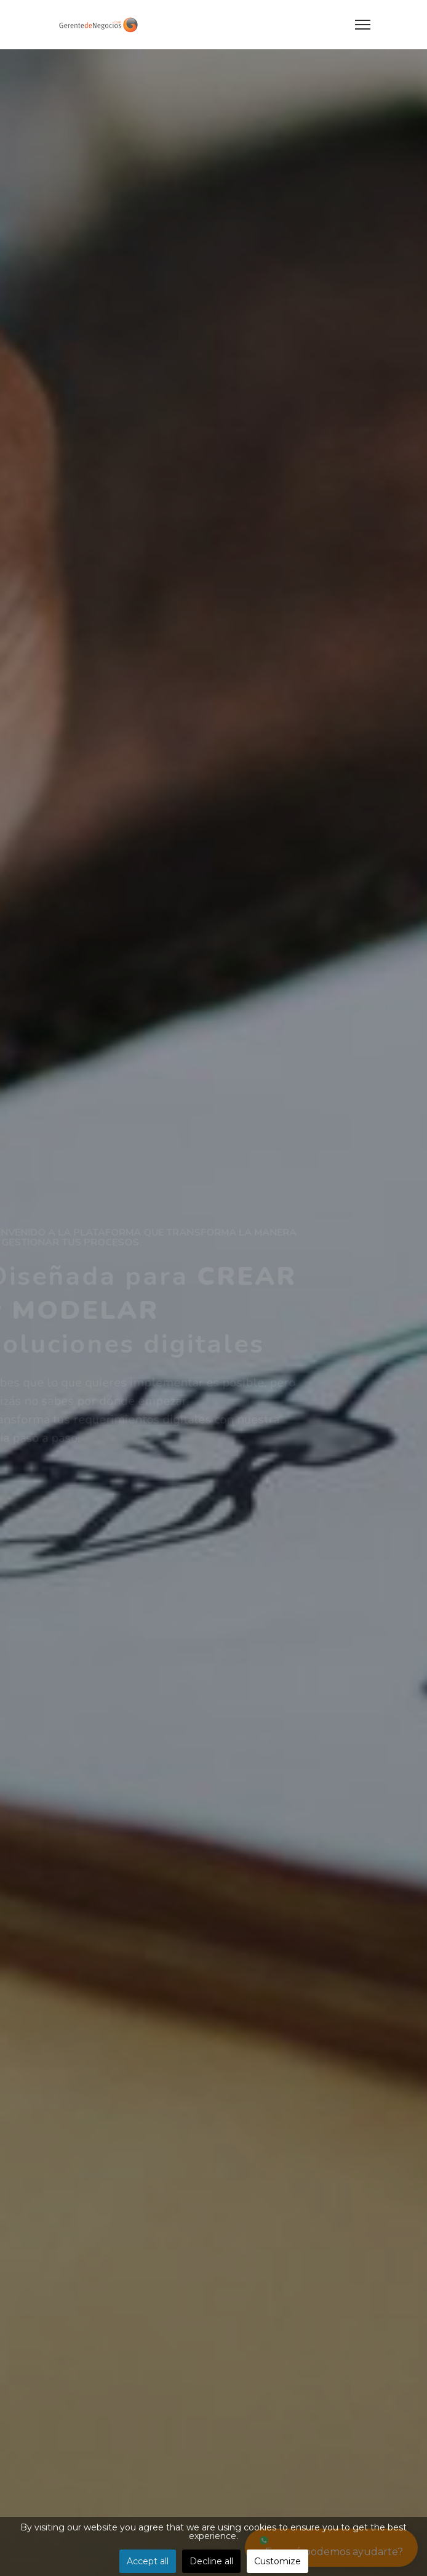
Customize (277, 2561)
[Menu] (362, 24)
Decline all (211, 2561)
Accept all (148, 2561)
